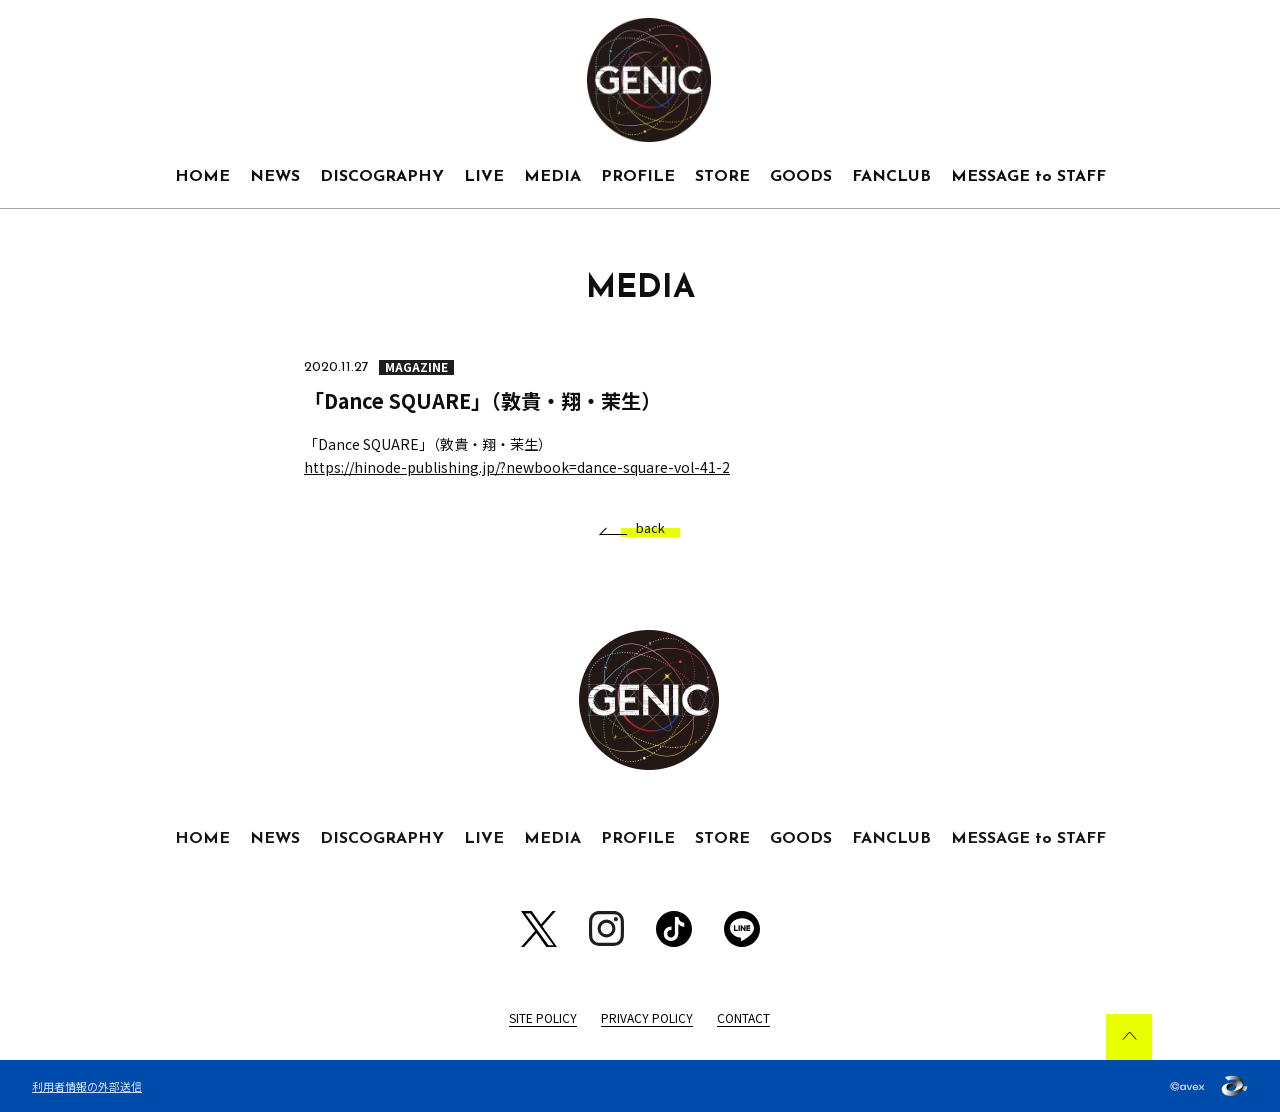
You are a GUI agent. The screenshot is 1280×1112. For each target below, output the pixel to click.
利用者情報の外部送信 (87, 1086)
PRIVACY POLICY (647, 1017)
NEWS (275, 177)
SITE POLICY (543, 1017)
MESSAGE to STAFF (1028, 177)
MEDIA (552, 177)
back (643, 528)
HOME (202, 177)
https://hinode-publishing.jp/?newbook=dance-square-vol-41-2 (517, 467)
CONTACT (743, 1017)
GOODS (801, 177)
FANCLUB (891, 177)
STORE (722, 177)
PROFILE (638, 177)
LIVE (484, 177)
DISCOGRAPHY (382, 177)
